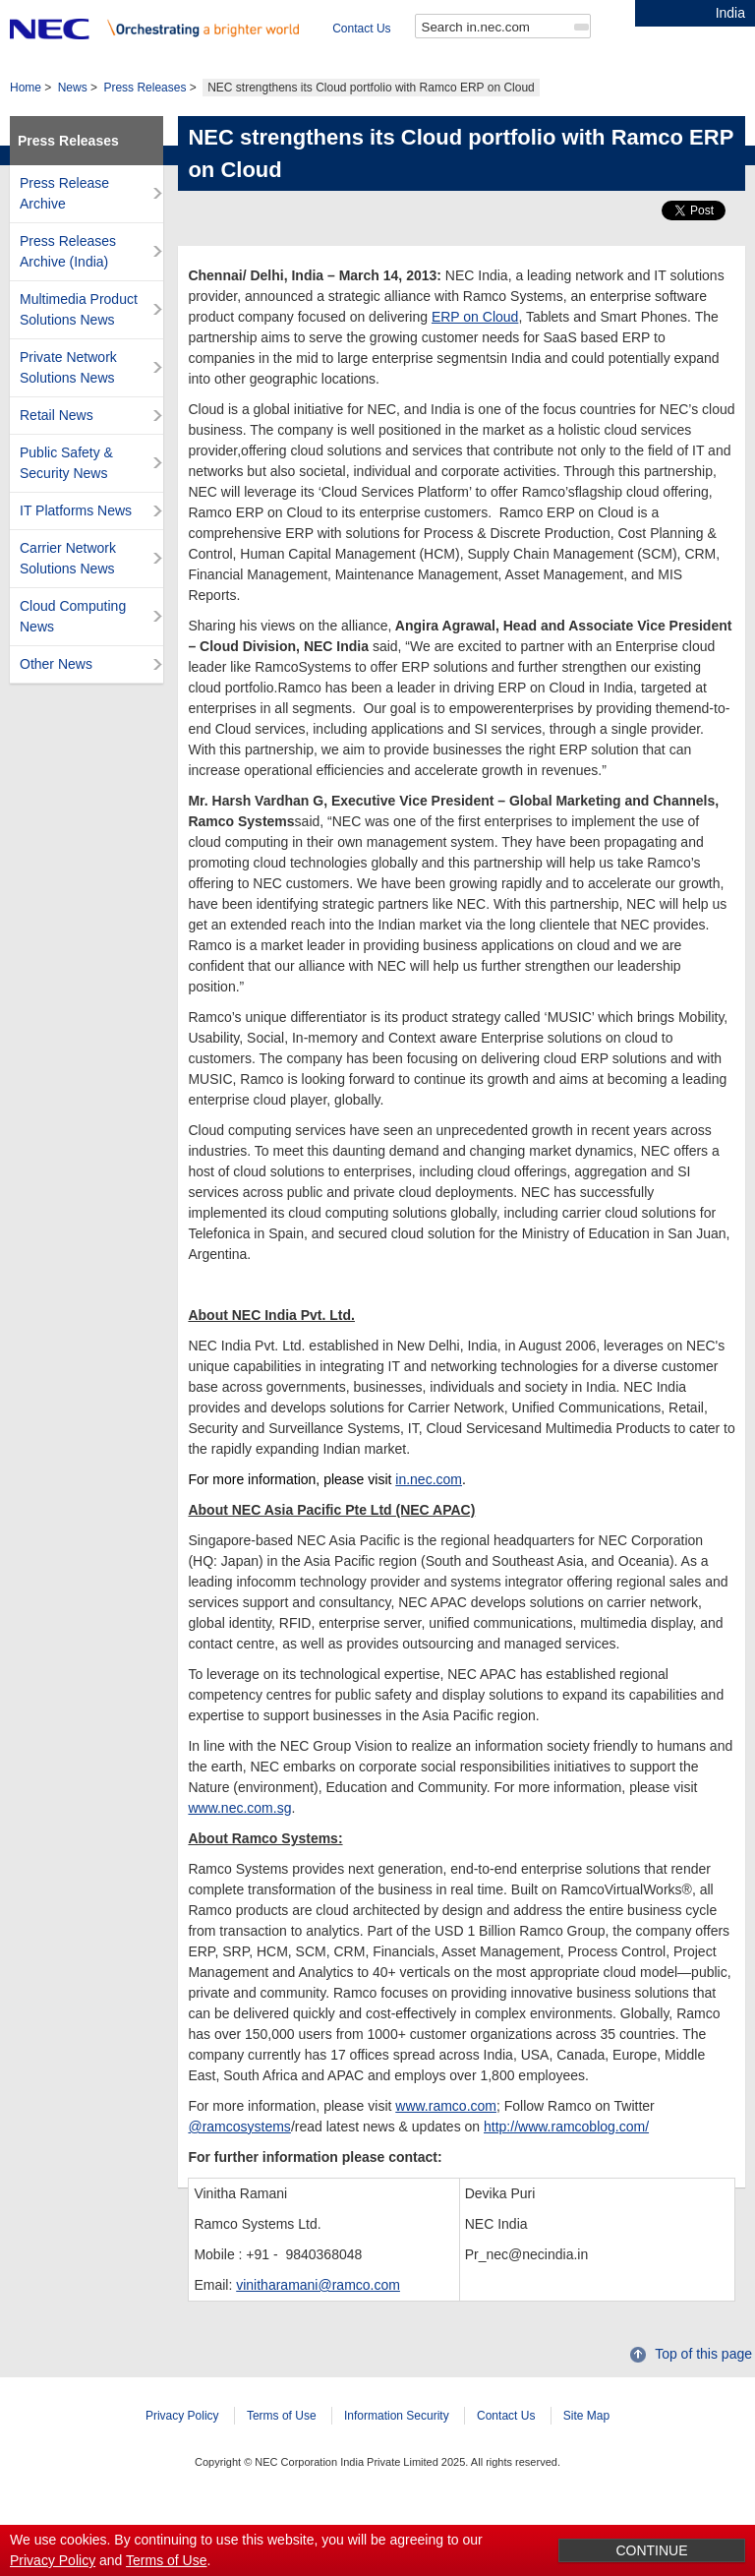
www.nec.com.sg (239, 1837)
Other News (56, 693)
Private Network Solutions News (68, 397)
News (72, 117)
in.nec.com (428, 1509)
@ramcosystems (239, 2156)
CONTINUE (651, 2550)
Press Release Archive (64, 223)
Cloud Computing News (73, 646)
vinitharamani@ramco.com (318, 2314)
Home (25, 117)
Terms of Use (282, 2445)
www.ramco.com (445, 2135)
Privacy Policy (182, 2445)
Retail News (56, 444)
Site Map (586, 2445)
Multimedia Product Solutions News (79, 339)
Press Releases (144, 117)
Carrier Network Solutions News (68, 587)
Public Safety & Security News (66, 492)
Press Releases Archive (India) (68, 281)
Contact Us (39, 58)
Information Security (396, 2445)
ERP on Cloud (475, 346)
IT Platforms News (76, 540)
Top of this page (703, 2383)
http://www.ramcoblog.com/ (566, 2156)
